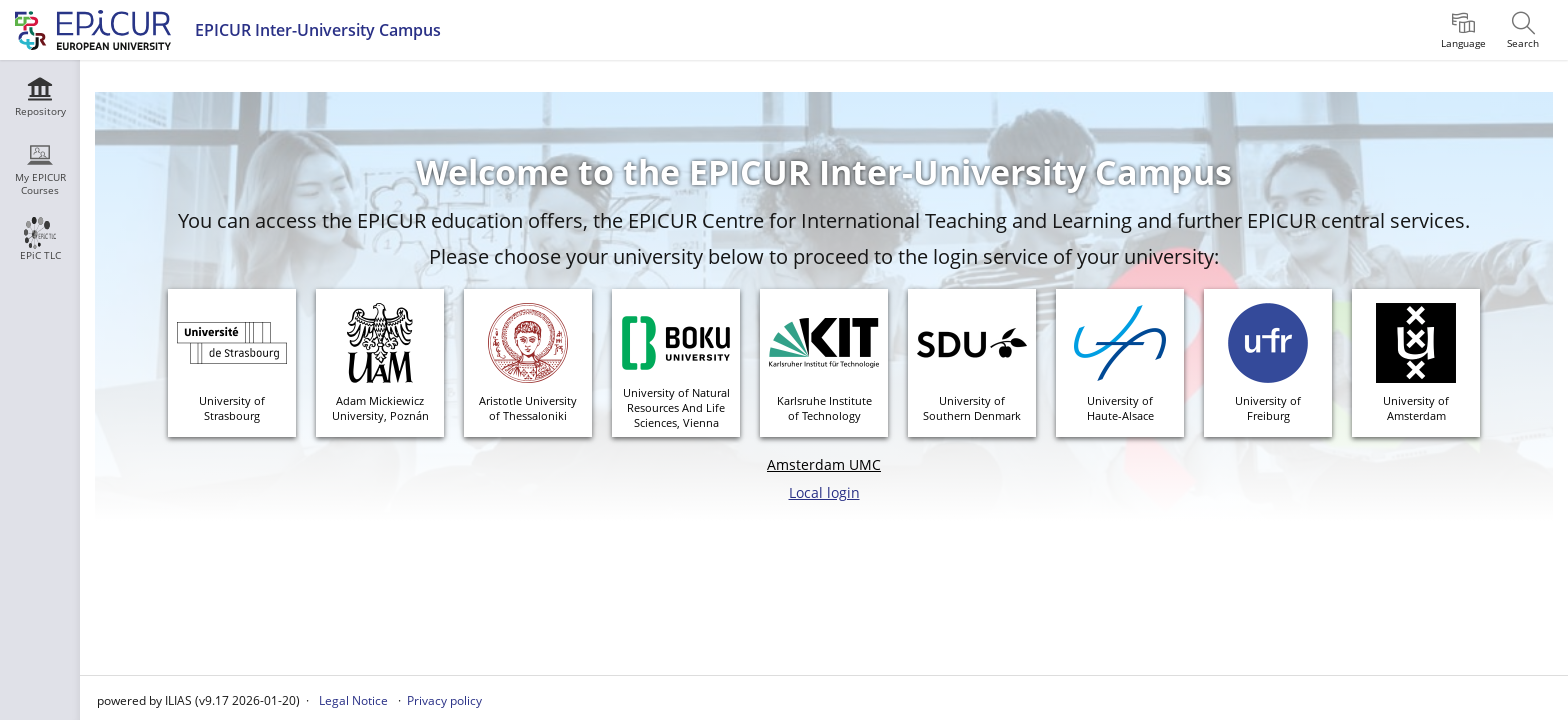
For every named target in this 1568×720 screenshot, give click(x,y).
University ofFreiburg (1268, 408)
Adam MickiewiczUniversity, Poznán (380, 408)
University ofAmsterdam (1416, 408)
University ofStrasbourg (232, 408)
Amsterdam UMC (824, 464)
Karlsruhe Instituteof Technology (824, 408)
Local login (824, 492)
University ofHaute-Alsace (1120, 408)
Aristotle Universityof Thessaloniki (528, 408)
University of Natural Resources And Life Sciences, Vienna (676, 407)
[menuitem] (1463, 30)
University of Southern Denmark (972, 408)
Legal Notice (353, 700)
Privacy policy (444, 700)
